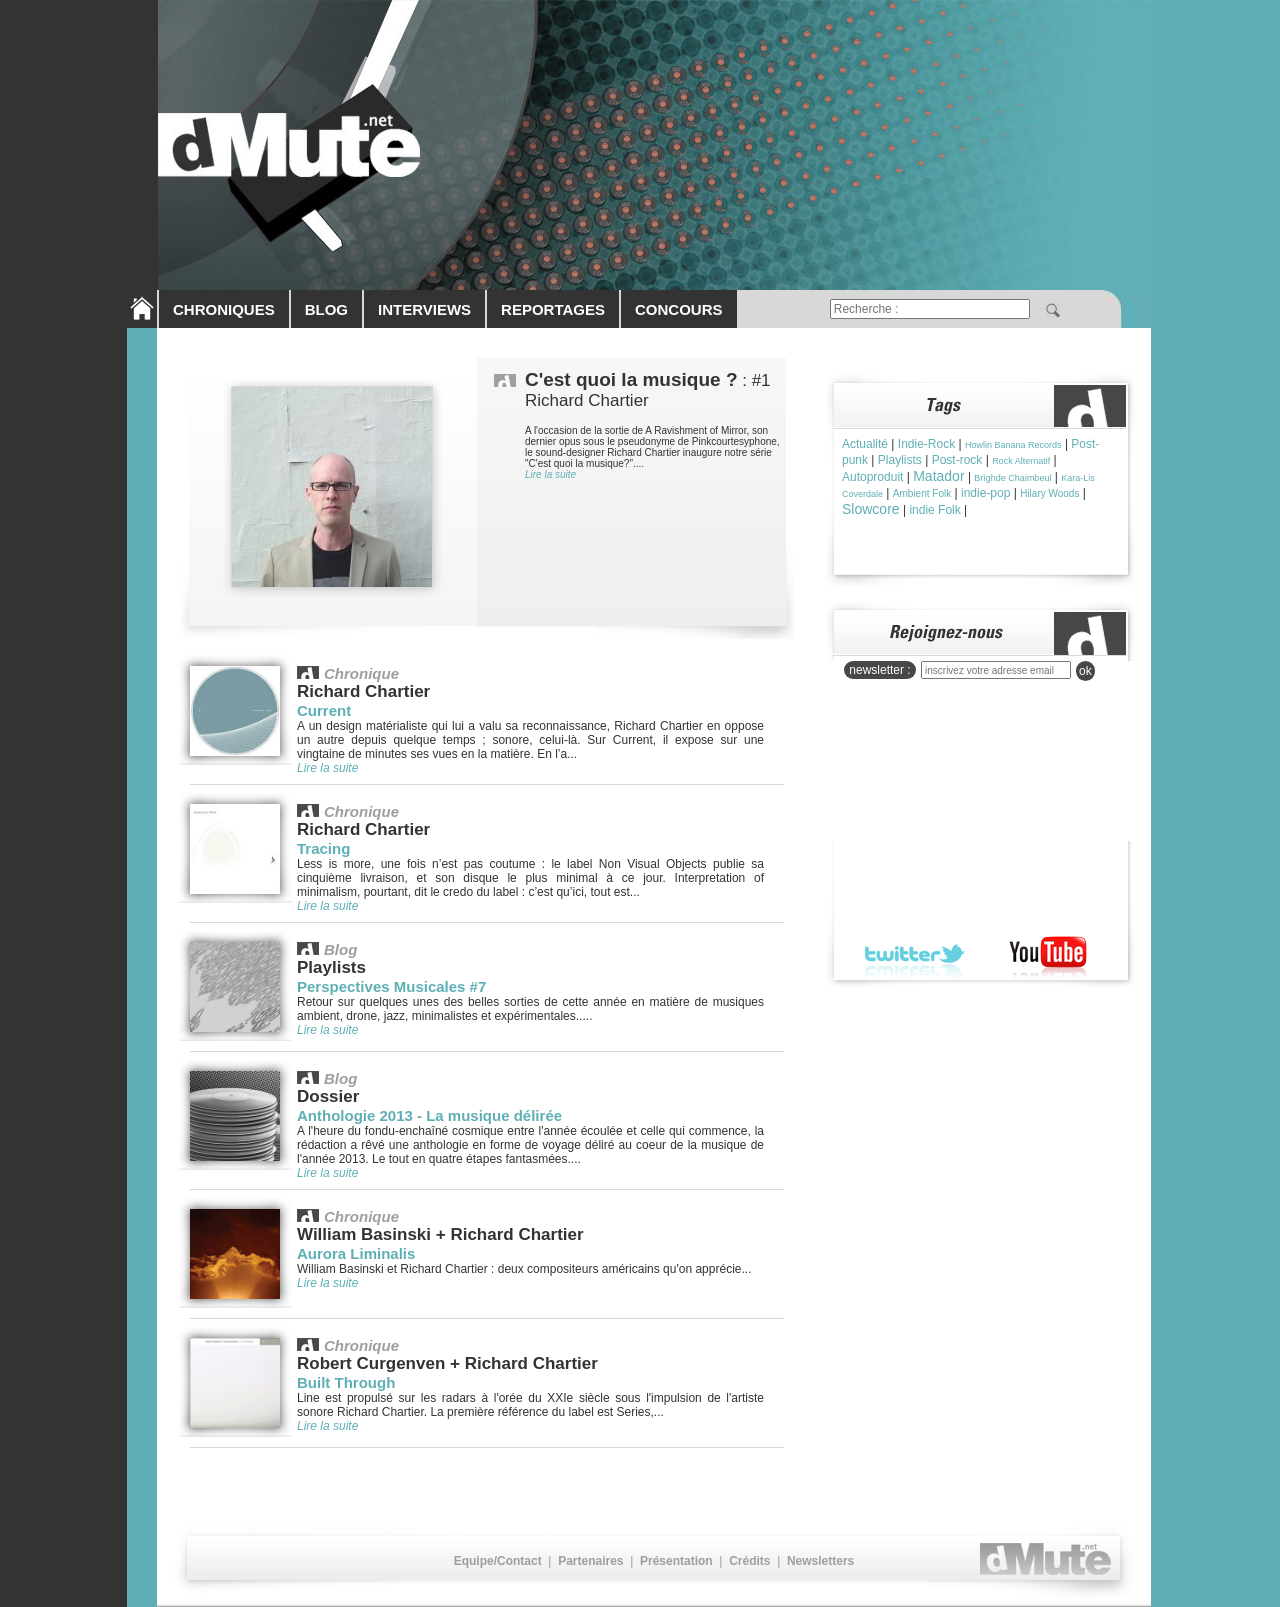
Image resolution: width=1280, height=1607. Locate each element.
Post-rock (957, 460)
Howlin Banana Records (1013, 445)
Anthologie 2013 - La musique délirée (429, 1115)
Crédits (749, 1561)
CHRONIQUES (224, 309)
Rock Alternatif (1021, 461)
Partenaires (590, 1561)
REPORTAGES (553, 309)
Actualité (865, 444)
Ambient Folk (922, 493)
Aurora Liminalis (356, 1253)
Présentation (676, 1561)
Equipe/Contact (498, 1561)
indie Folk (934, 510)
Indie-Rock (926, 444)
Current (324, 710)
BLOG (326, 309)
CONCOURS (679, 309)
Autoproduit (872, 477)
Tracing (323, 848)
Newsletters (820, 1561)
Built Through (346, 1382)
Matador (938, 476)
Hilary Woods (1049, 493)
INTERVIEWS (424, 309)
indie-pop (985, 493)
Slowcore (871, 509)
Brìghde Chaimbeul (1012, 478)
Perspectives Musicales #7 (391, 986)
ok (1085, 671)
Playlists (900, 460)
